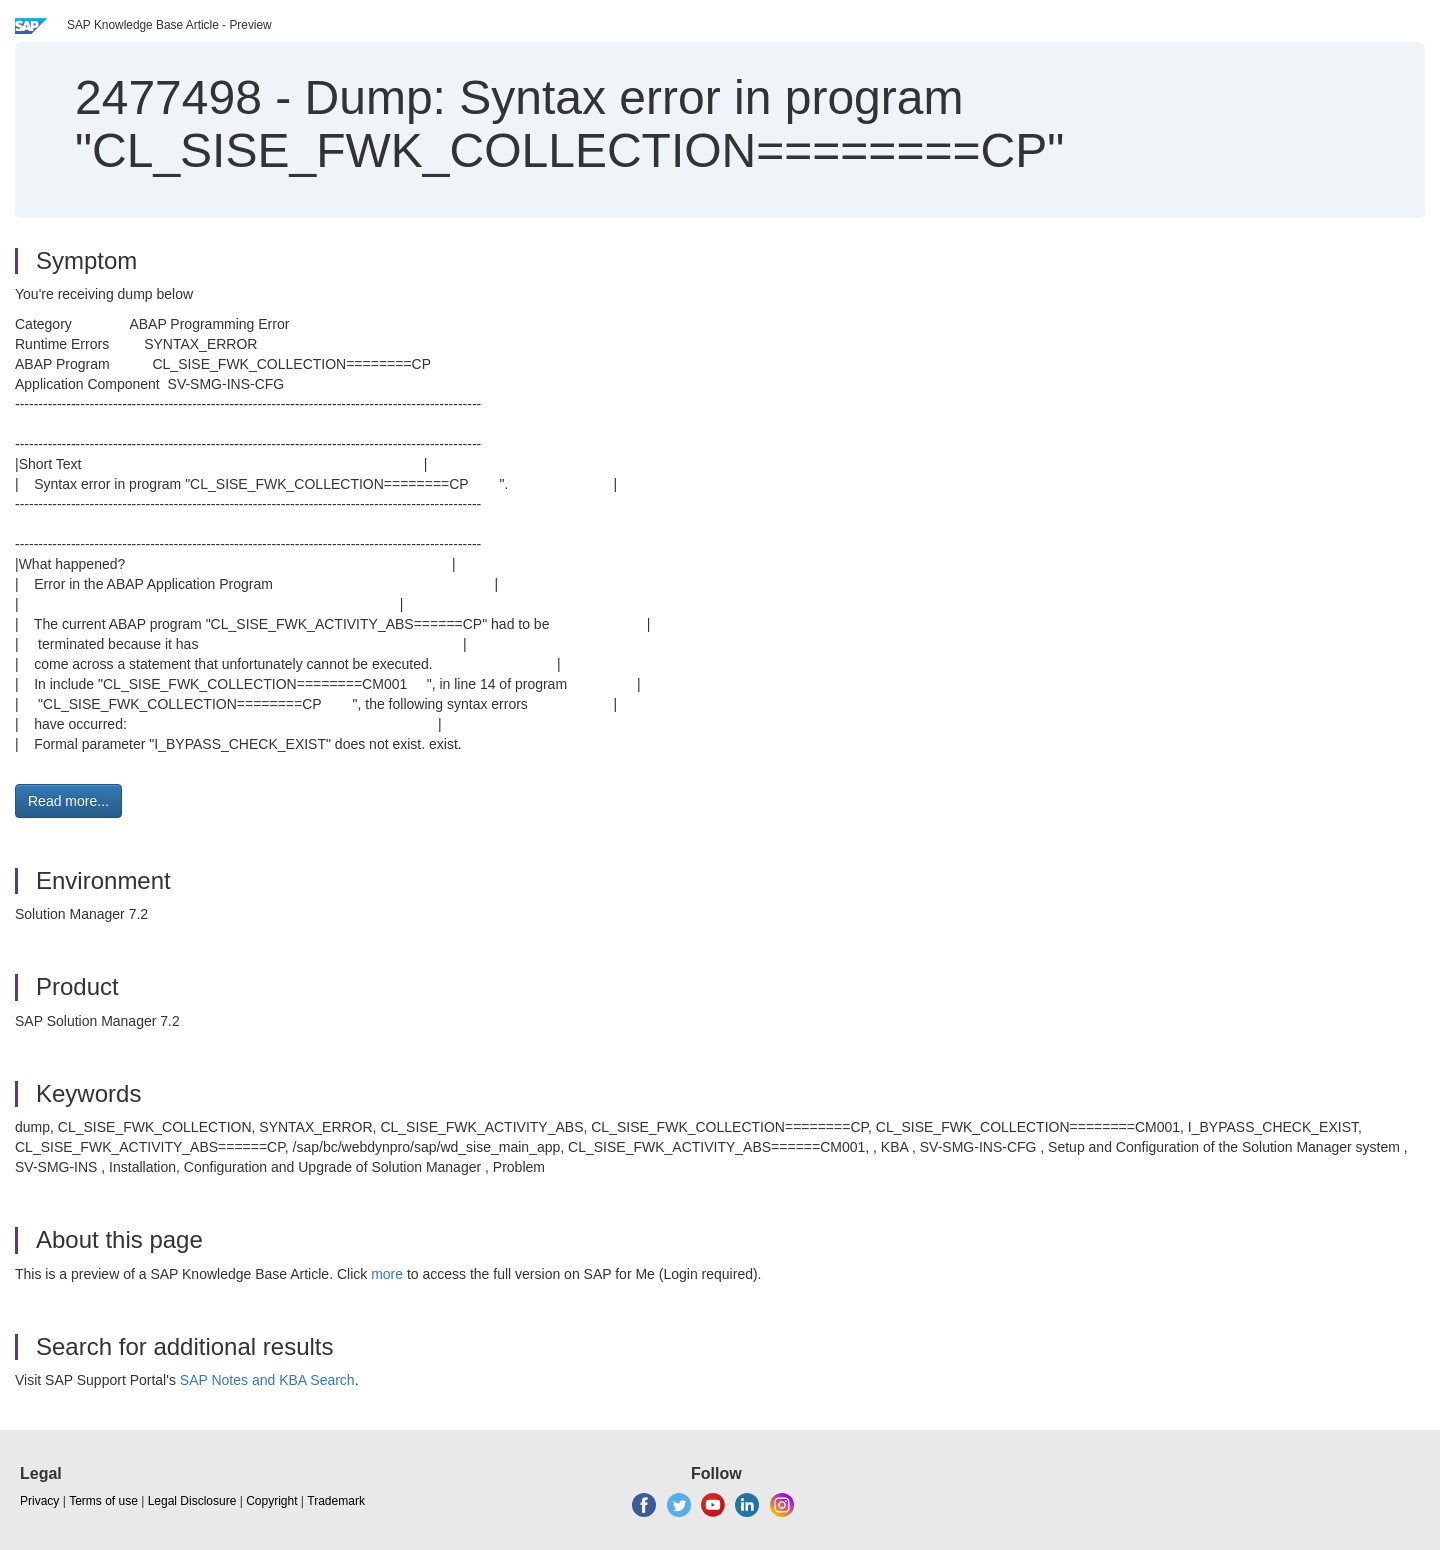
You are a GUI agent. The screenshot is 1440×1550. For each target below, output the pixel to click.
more (387, 1274)
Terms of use (103, 1501)
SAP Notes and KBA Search (267, 1380)
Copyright (271, 1501)
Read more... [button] (68, 801)
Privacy (39, 1501)
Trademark (336, 1501)
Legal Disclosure (192, 1501)
